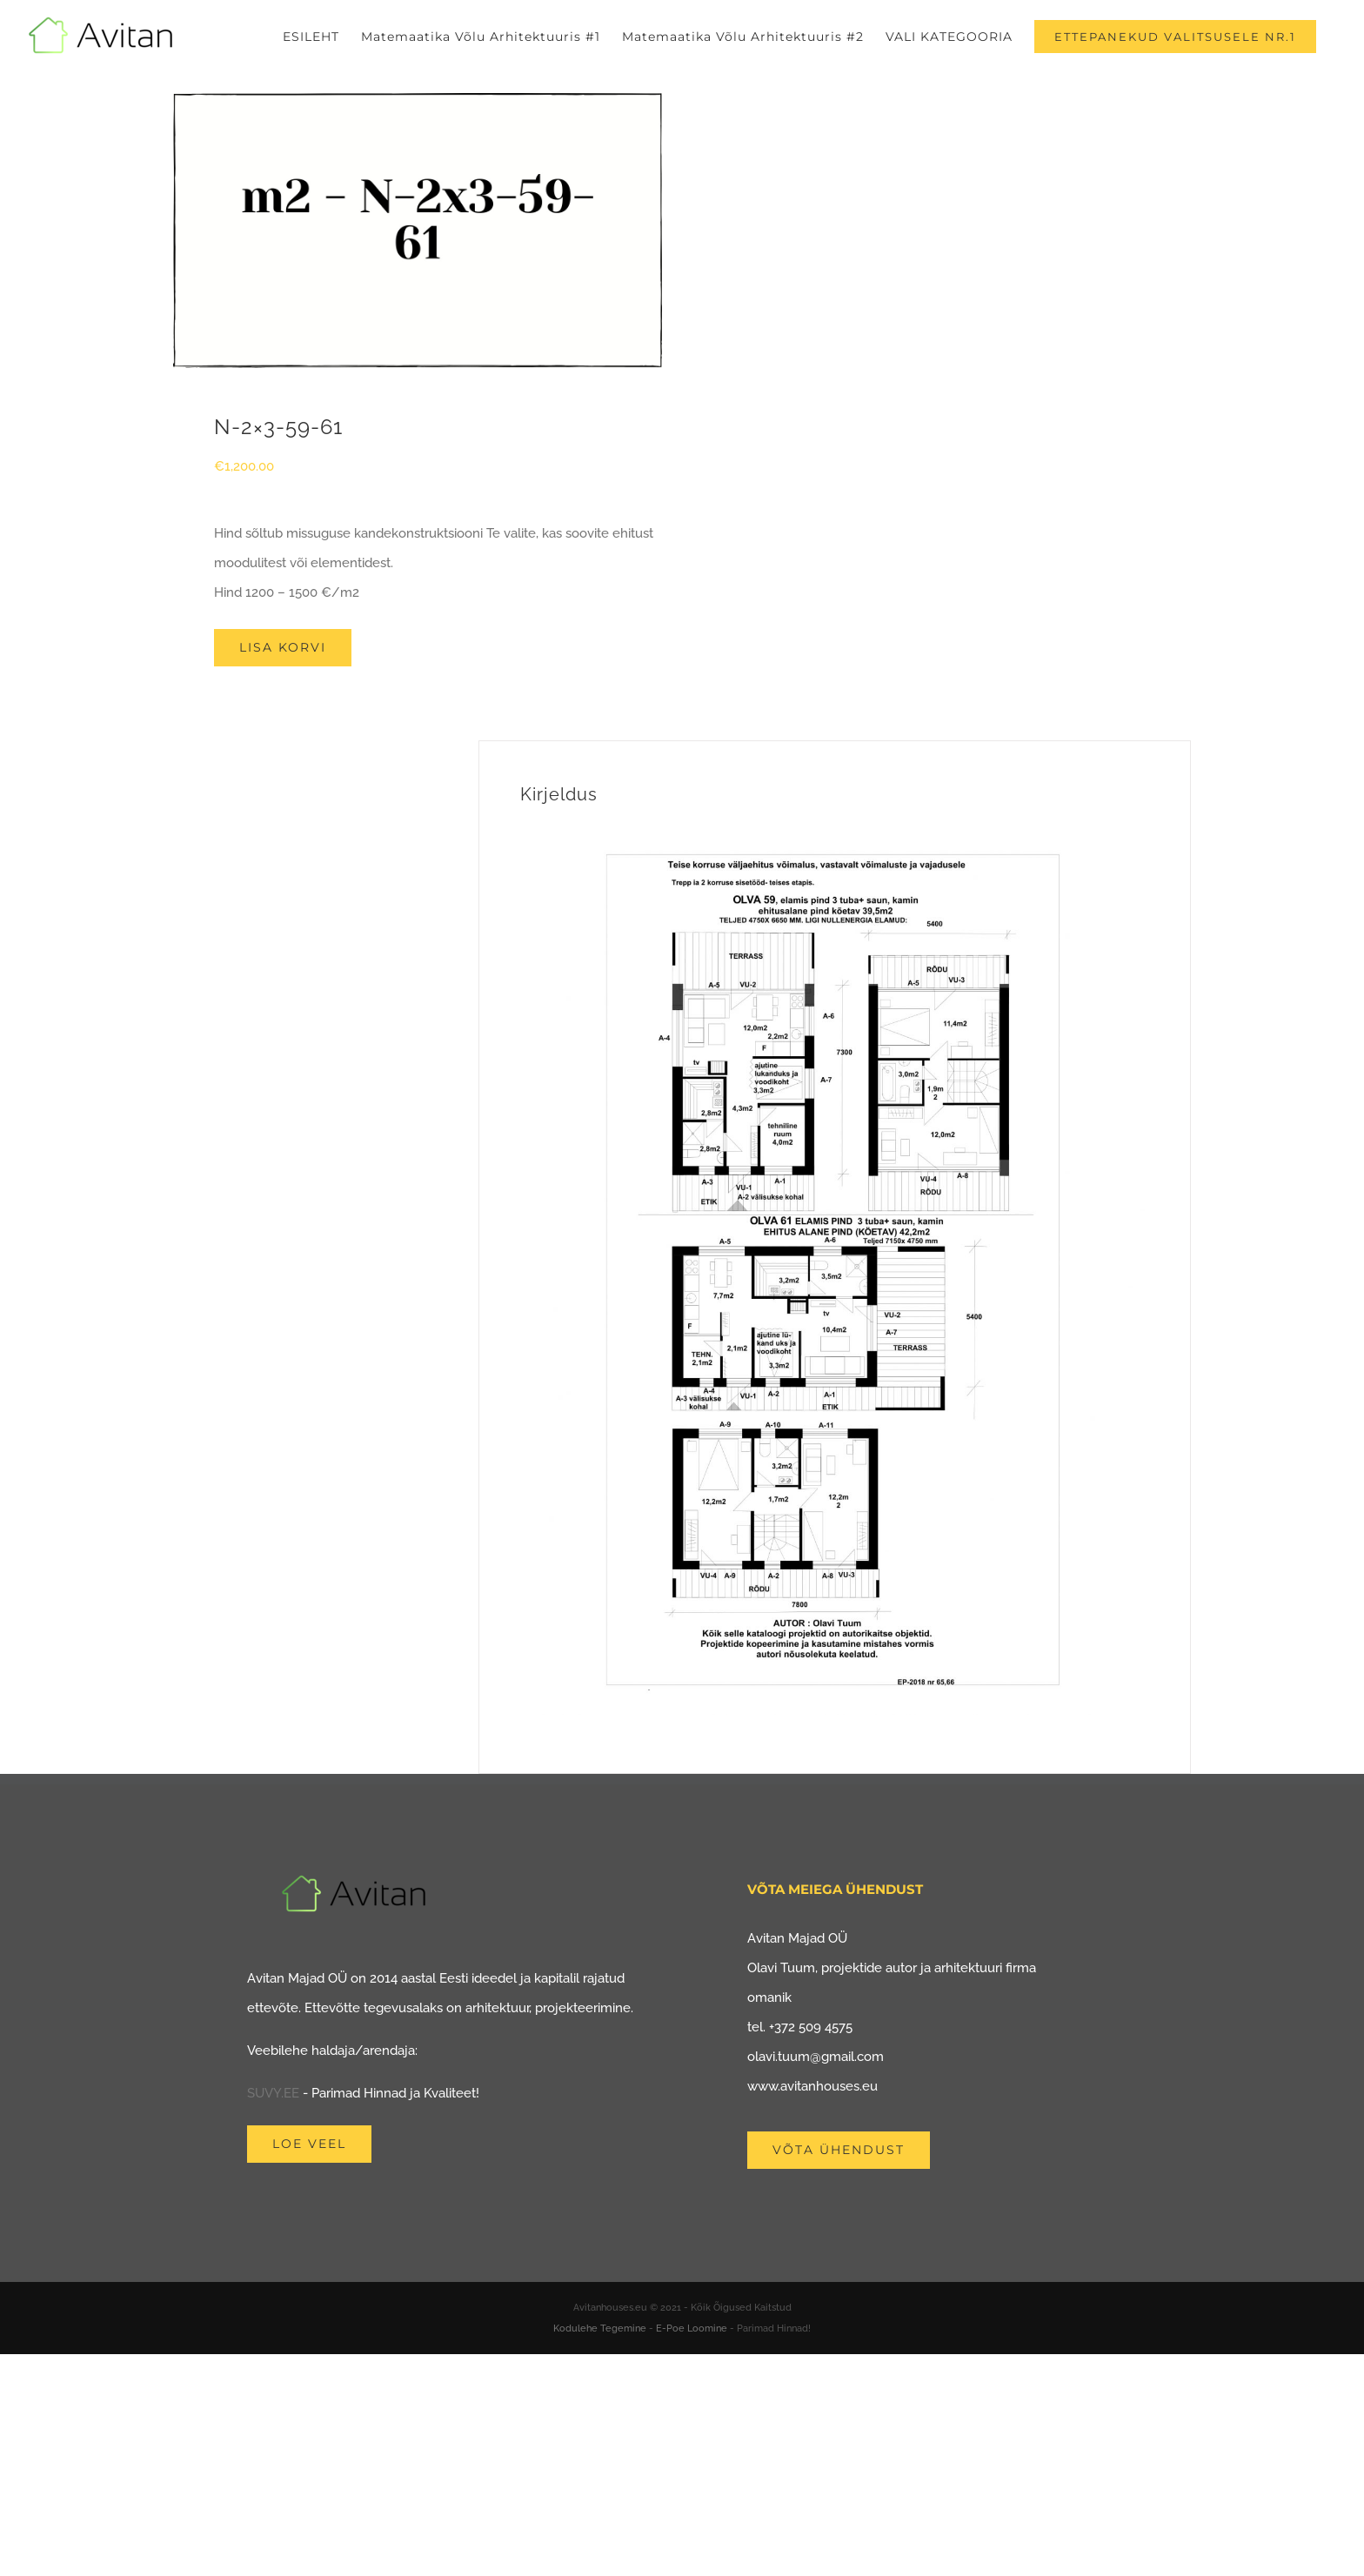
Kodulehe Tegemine (599, 2328)
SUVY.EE (273, 2093)
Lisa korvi (282, 647)
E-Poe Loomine (691, 2328)
